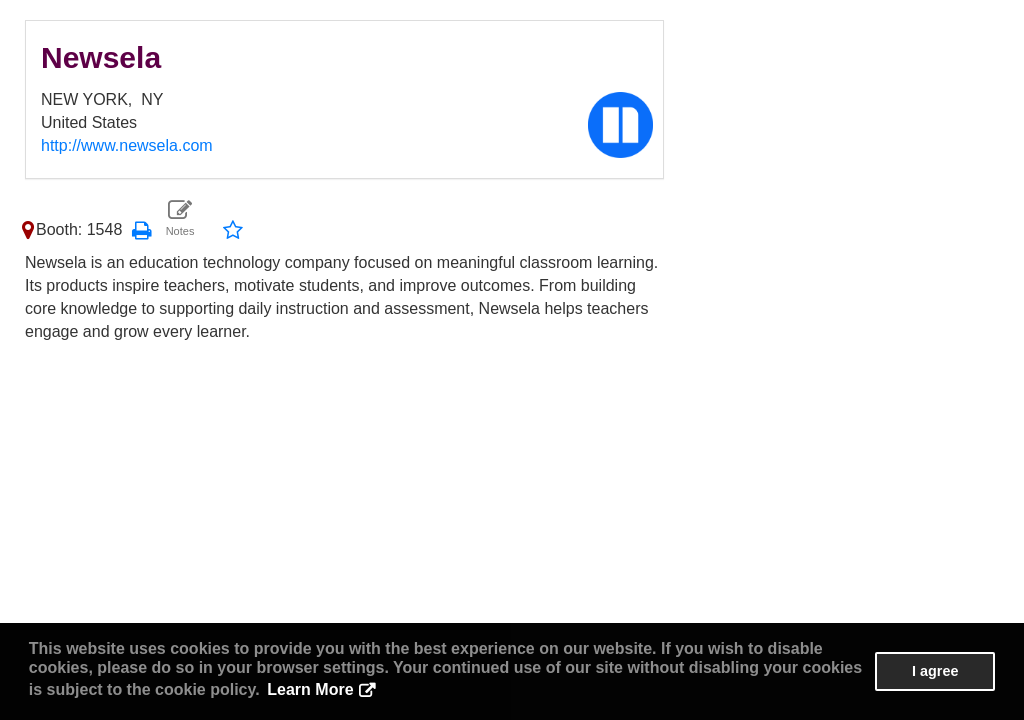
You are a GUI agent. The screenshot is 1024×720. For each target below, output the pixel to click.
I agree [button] (935, 671)
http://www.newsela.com (127, 145)
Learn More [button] (310, 689)
